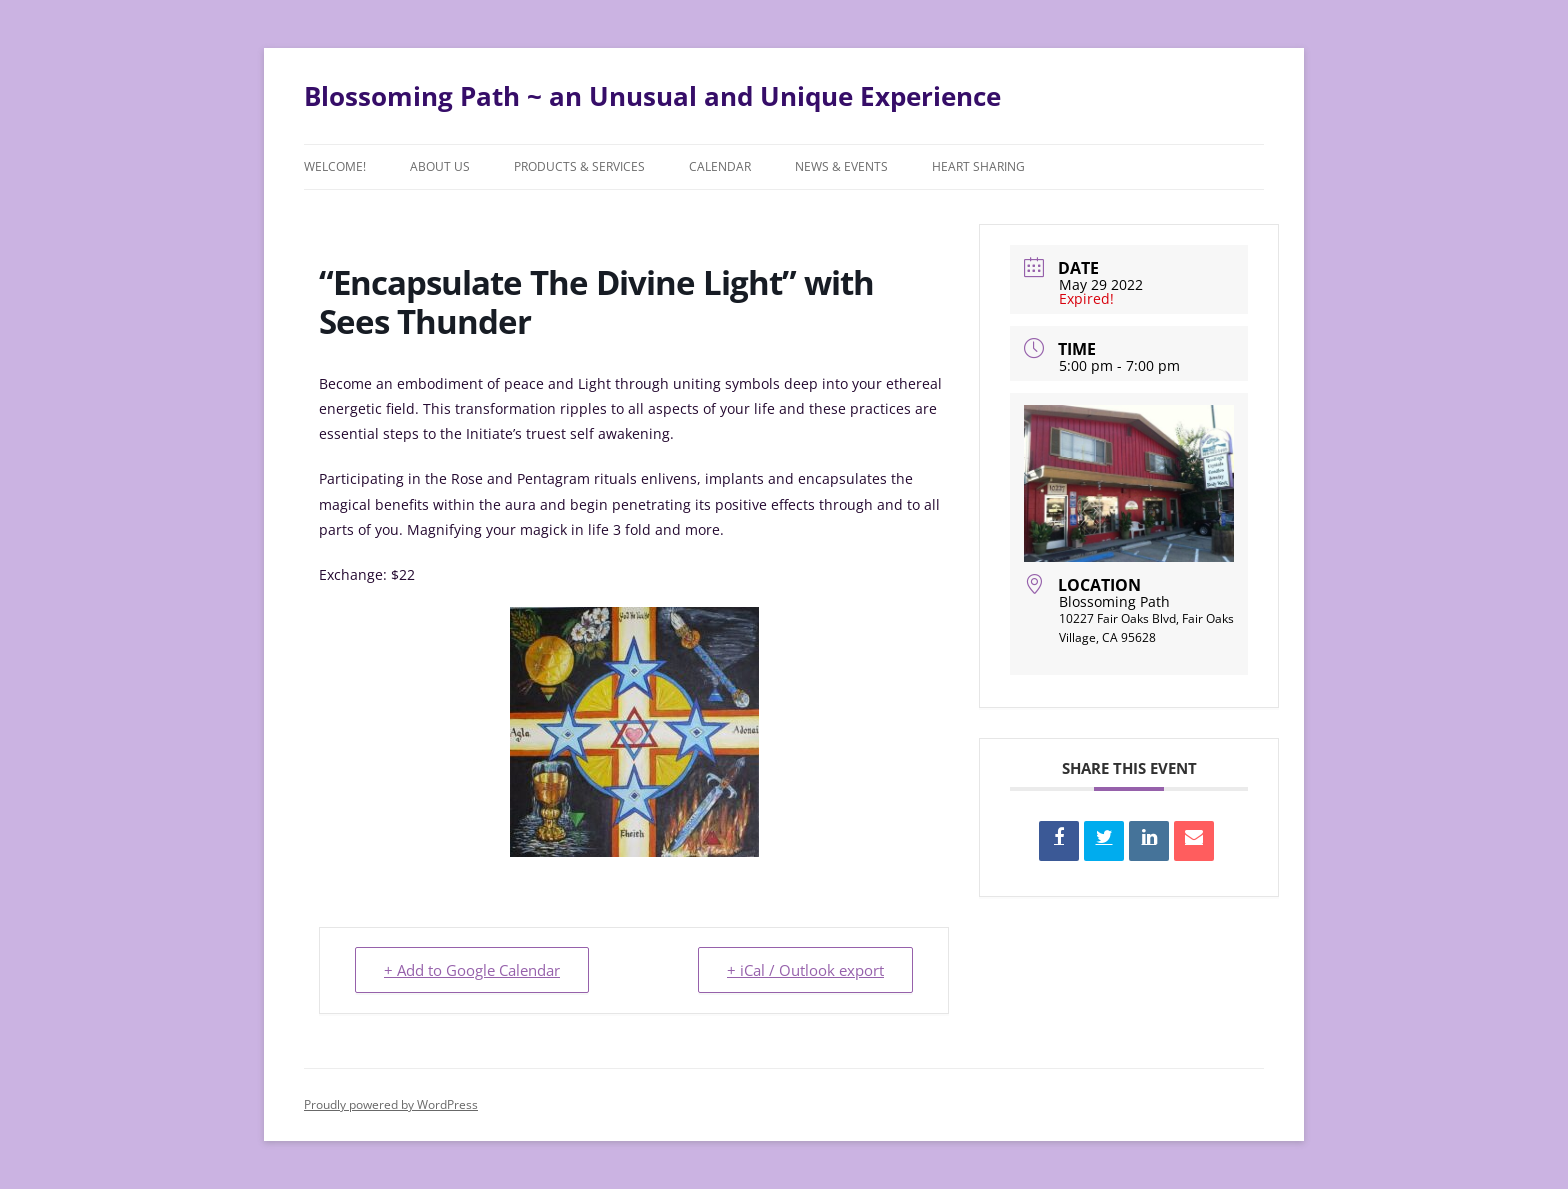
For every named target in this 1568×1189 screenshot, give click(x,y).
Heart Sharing (978, 166)
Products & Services (579, 166)
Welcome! (335, 166)
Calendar (720, 166)
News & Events (841, 166)
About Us (440, 166)
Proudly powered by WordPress (391, 1104)
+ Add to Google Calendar (472, 970)
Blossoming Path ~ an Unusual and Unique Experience (652, 96)
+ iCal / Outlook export (805, 970)
